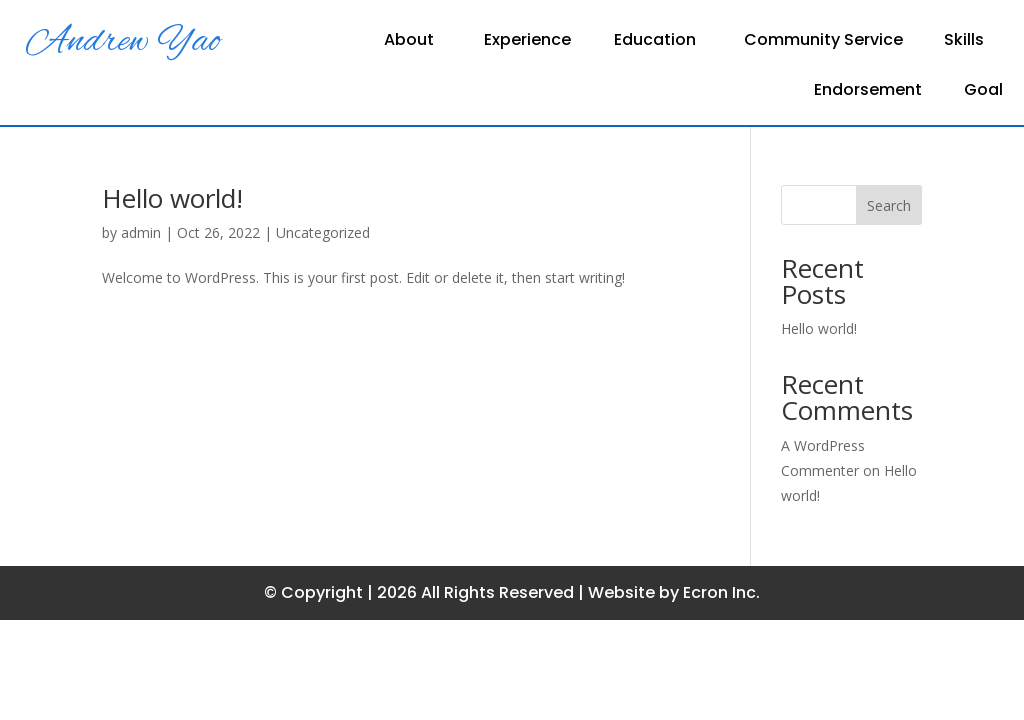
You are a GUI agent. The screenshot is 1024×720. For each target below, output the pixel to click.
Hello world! (172, 198)
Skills (964, 42)
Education (655, 42)
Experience (527, 42)
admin (141, 232)
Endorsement (868, 92)
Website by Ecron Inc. (674, 592)
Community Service (823, 42)
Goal (983, 92)
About (409, 42)
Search (889, 205)
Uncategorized (323, 232)
